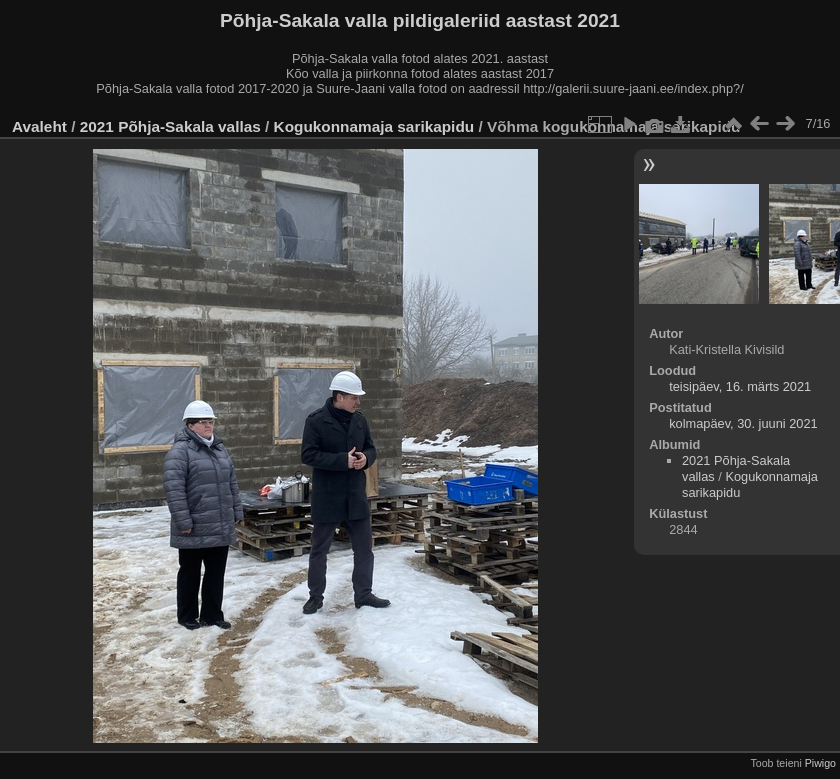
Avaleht (39, 126)
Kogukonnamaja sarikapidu (374, 126)
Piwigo (820, 763)
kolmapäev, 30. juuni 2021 (743, 423)
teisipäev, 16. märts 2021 (740, 386)
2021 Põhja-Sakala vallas (170, 126)
